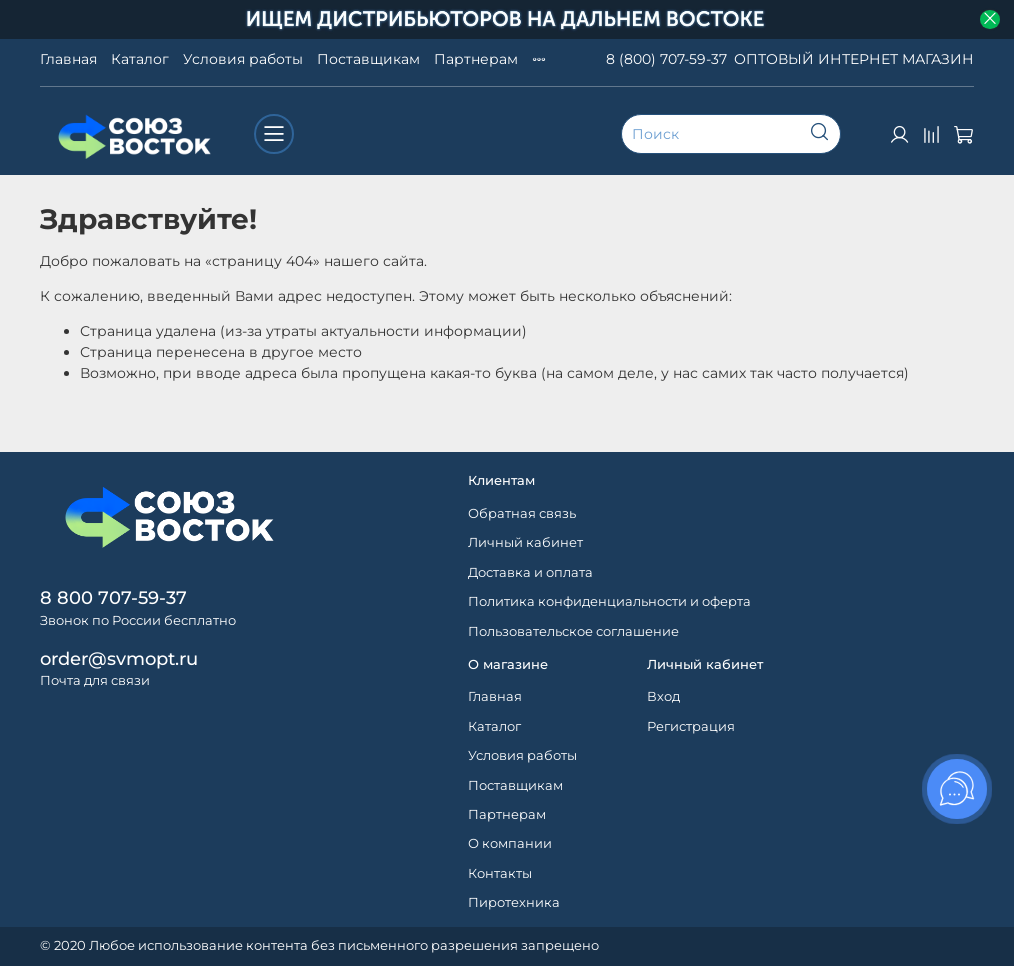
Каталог (140, 59)
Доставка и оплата (530, 572)
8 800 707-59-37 (113, 597)
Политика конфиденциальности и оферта (609, 601)
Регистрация (691, 726)
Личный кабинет (525, 542)
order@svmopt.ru (119, 658)
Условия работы (243, 59)
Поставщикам (368, 59)
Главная (68, 59)
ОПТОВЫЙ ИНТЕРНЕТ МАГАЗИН (854, 59)
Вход (663, 696)
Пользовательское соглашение (573, 631)
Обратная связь (522, 513)
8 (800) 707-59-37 (666, 59)
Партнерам (476, 59)
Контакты (500, 873)
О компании (510, 843)
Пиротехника (514, 902)
